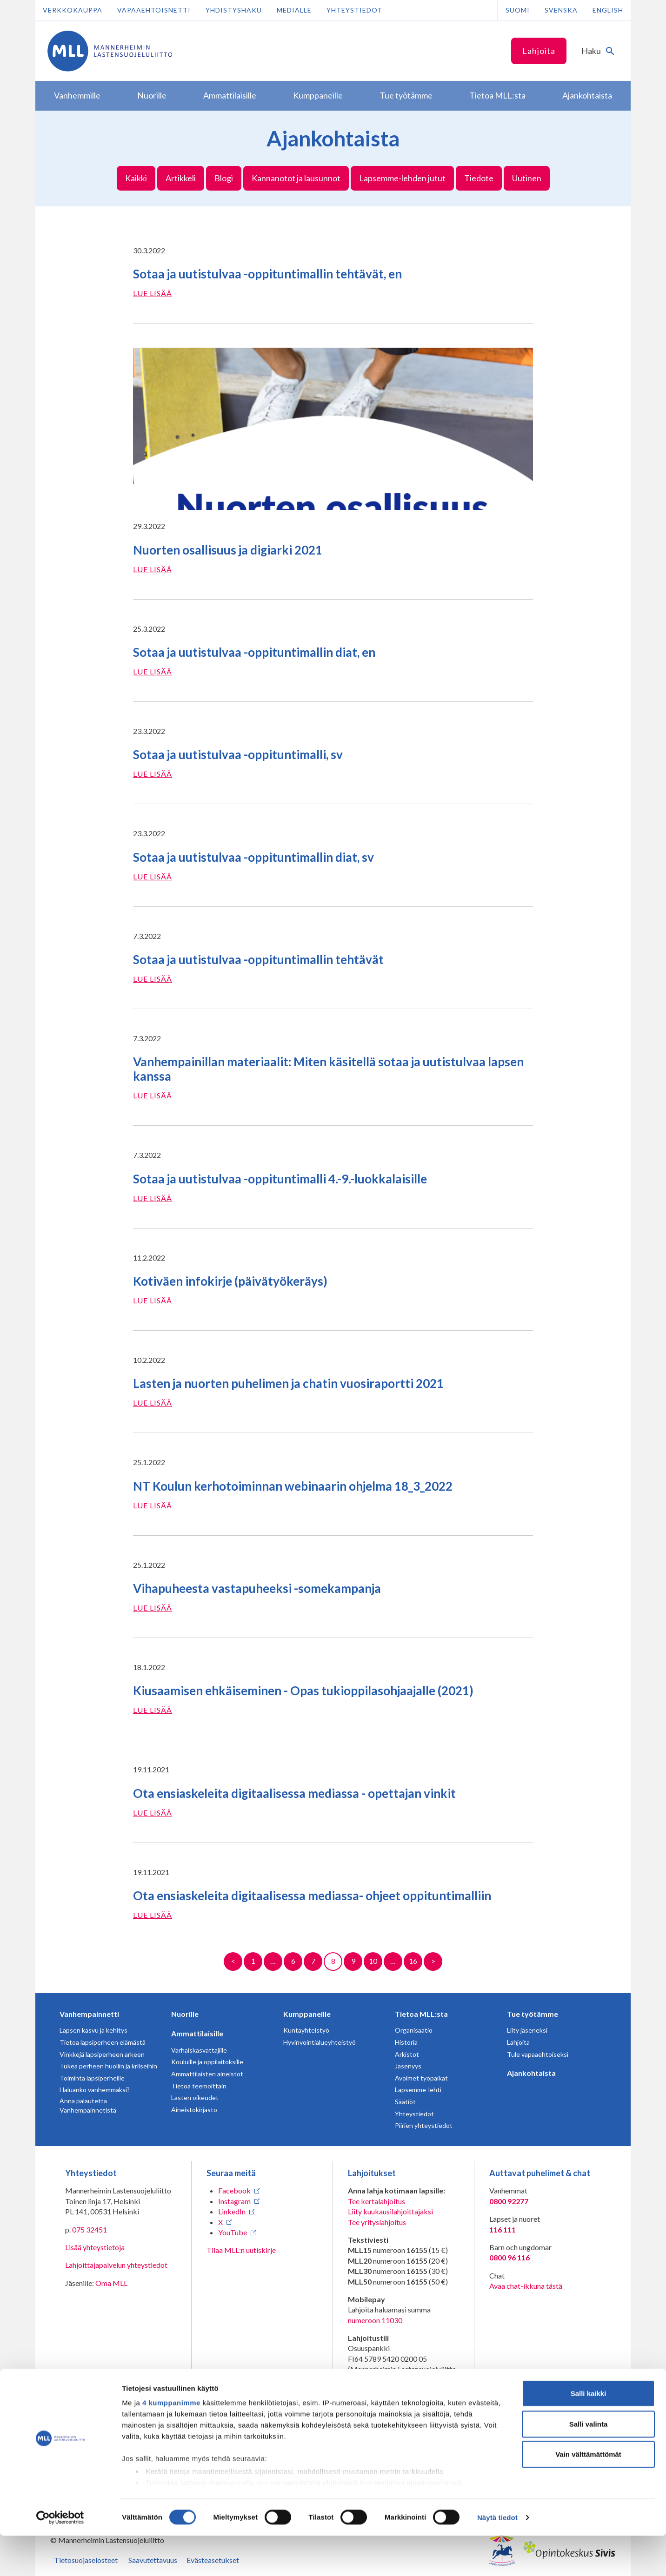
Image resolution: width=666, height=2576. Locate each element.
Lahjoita (538, 51)
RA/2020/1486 (372, 2407)
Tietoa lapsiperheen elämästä (103, 2042)
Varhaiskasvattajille (199, 2050)
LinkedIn (232, 2211)
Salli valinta (588, 2464)
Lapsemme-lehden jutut (402, 178)
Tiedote (478, 178)
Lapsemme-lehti (418, 2090)
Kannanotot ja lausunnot (296, 178)
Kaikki (136, 178)
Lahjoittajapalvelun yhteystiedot (116, 2264)
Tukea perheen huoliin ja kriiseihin (108, 2066)
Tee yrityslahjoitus (377, 2222)
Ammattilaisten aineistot (207, 2074)
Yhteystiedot (354, 10)
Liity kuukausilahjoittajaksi (390, 2211)
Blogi (223, 178)
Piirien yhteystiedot (424, 2125)
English (608, 10)
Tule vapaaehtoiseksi (537, 2054)
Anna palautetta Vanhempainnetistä (88, 2105)
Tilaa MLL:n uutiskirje (241, 2250)
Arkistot (407, 2054)
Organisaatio (414, 2030)
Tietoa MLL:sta (421, 2013)
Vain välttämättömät (588, 2495)
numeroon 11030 (375, 2320)
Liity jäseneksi (527, 2030)
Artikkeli (181, 178)
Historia (406, 2042)
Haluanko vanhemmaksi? (95, 2090)
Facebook (234, 2190)
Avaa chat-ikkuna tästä (525, 2285)
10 (373, 1960)
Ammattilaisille (197, 2033)
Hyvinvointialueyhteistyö (319, 2042)
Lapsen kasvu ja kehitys (93, 2030)
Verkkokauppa (72, 10)
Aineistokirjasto (194, 2110)
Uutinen (526, 178)
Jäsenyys (408, 2066)
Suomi (518, 10)
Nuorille (185, 2013)
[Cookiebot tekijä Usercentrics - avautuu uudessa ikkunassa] (60, 2558)
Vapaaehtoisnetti (154, 10)
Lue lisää (152, 293)
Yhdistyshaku (234, 10)
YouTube (232, 2232)
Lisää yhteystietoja (95, 2247)
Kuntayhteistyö (306, 2030)
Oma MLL (111, 2283)
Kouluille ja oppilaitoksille (207, 2062)
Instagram (234, 2201)
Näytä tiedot (497, 2558)
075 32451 (89, 2229)
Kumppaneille (307, 2013)
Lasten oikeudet (195, 2097)
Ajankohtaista (531, 2072)
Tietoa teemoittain (198, 2086)
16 (413, 1960)
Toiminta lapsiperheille (92, 2078)
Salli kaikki (588, 2434)
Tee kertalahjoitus (376, 2201)
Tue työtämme (532, 2013)
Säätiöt (405, 2102)
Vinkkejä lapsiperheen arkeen (102, 2054)
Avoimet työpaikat (421, 2078)
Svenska (561, 10)
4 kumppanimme (171, 2443)
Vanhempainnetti (89, 2013)
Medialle (294, 10)
